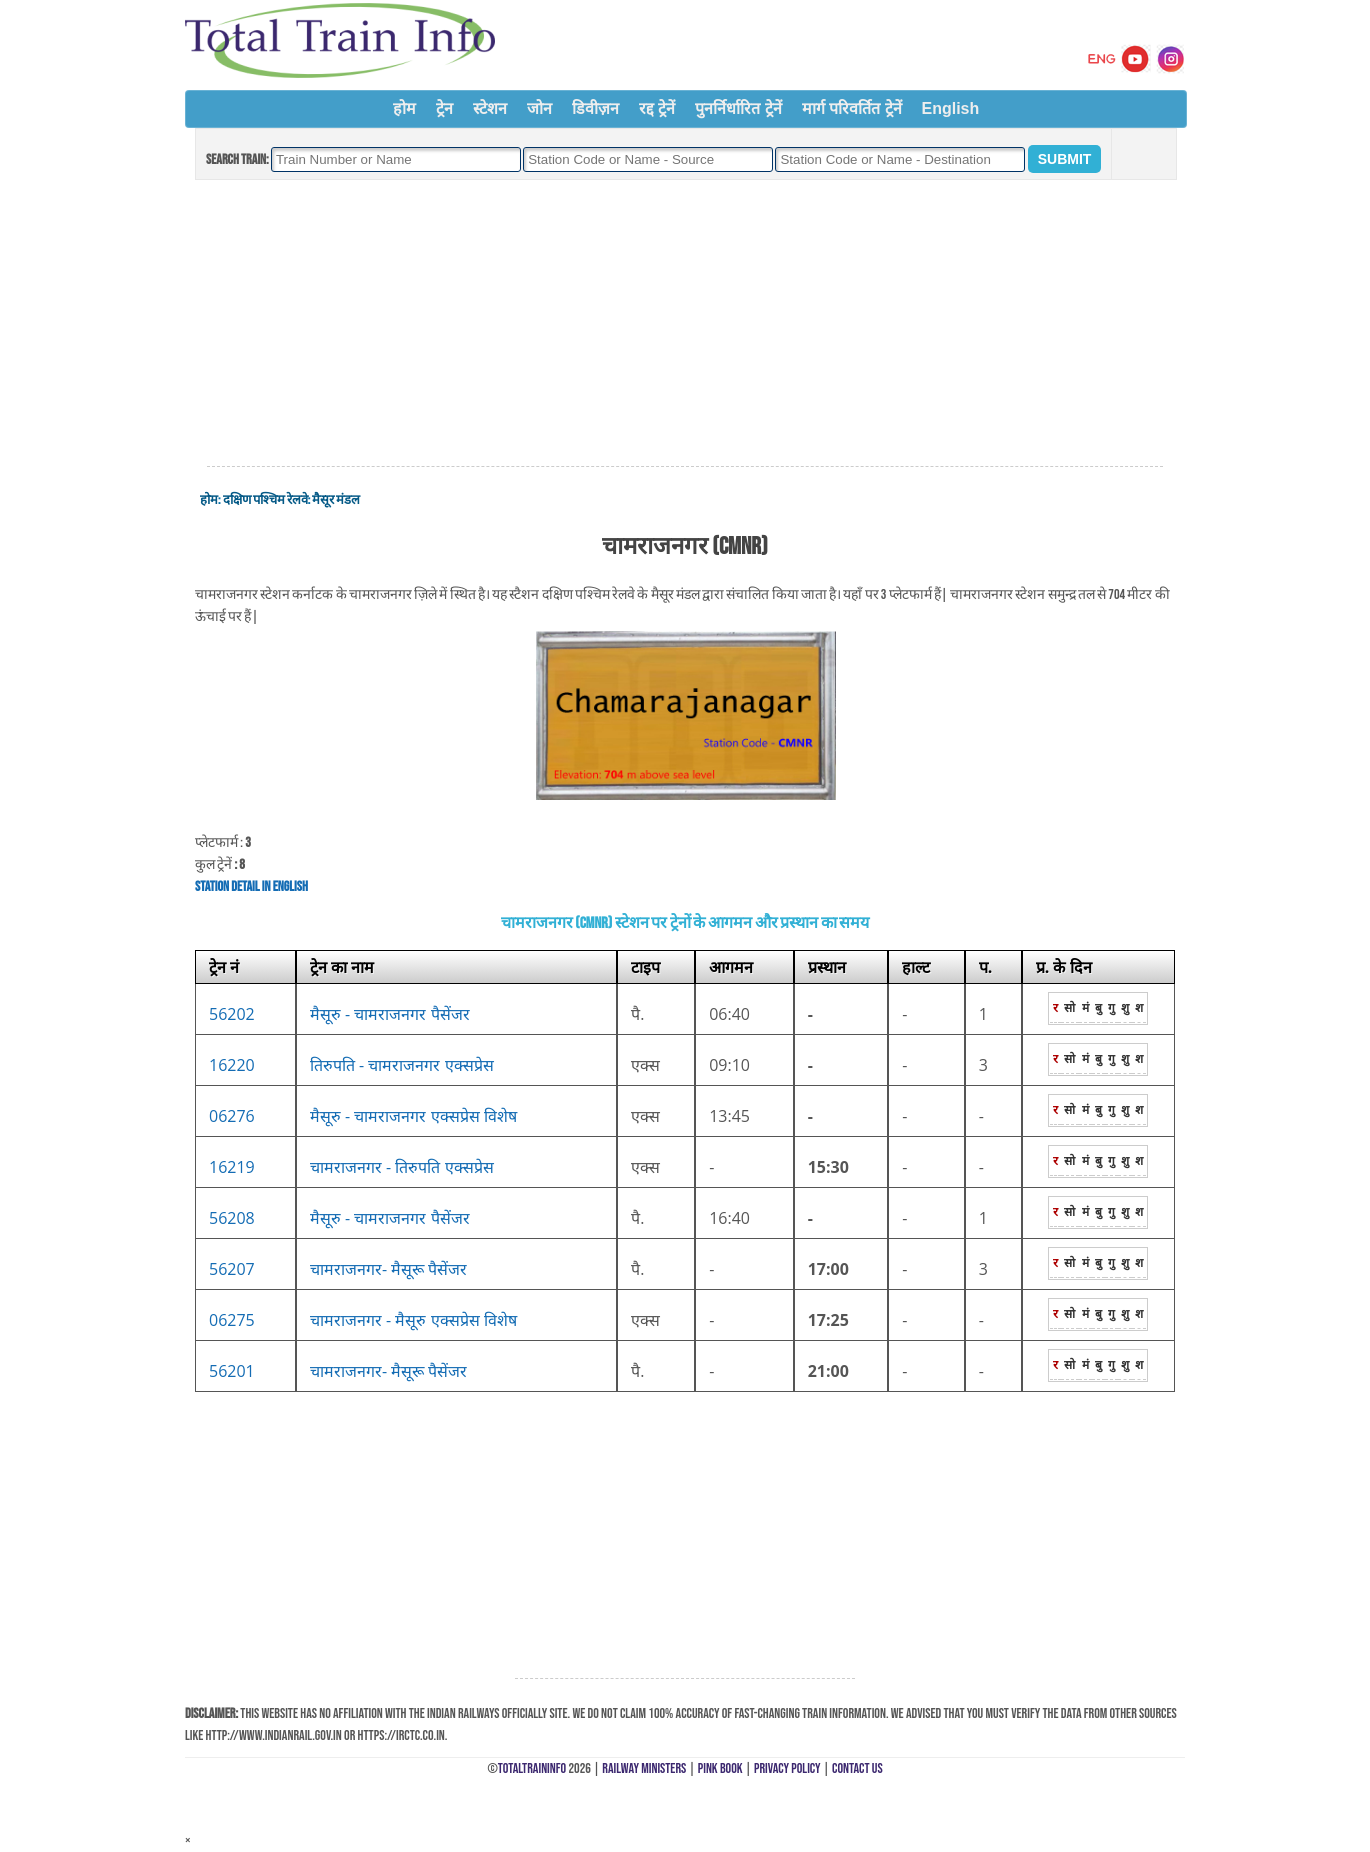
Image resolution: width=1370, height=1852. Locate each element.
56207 (232, 1269)
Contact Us (857, 1768)
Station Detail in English (251, 886)
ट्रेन (444, 108)
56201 (232, 1371)
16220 (232, 1065)
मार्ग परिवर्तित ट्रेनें (852, 108)
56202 (232, 1014)
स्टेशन (490, 108)
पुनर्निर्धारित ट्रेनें (738, 108)
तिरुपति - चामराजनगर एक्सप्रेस (402, 1065)
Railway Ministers (644, 1768)
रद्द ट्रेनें (657, 108)
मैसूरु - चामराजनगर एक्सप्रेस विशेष (413, 1116)
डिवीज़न (595, 108)
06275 (232, 1320)
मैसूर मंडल (336, 500)
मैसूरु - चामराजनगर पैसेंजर (390, 1014)
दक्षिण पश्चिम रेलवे (265, 500)
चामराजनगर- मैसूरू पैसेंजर (388, 1269)
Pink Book (720, 1768)
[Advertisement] (685, 324)
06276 (232, 1116)
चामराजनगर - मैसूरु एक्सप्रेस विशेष (413, 1320)
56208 (232, 1218)
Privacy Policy (787, 1768)
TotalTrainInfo (532, 1768)
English (951, 108)
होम (404, 108)
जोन (539, 108)
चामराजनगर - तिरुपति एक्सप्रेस (402, 1167)
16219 (232, 1167)
